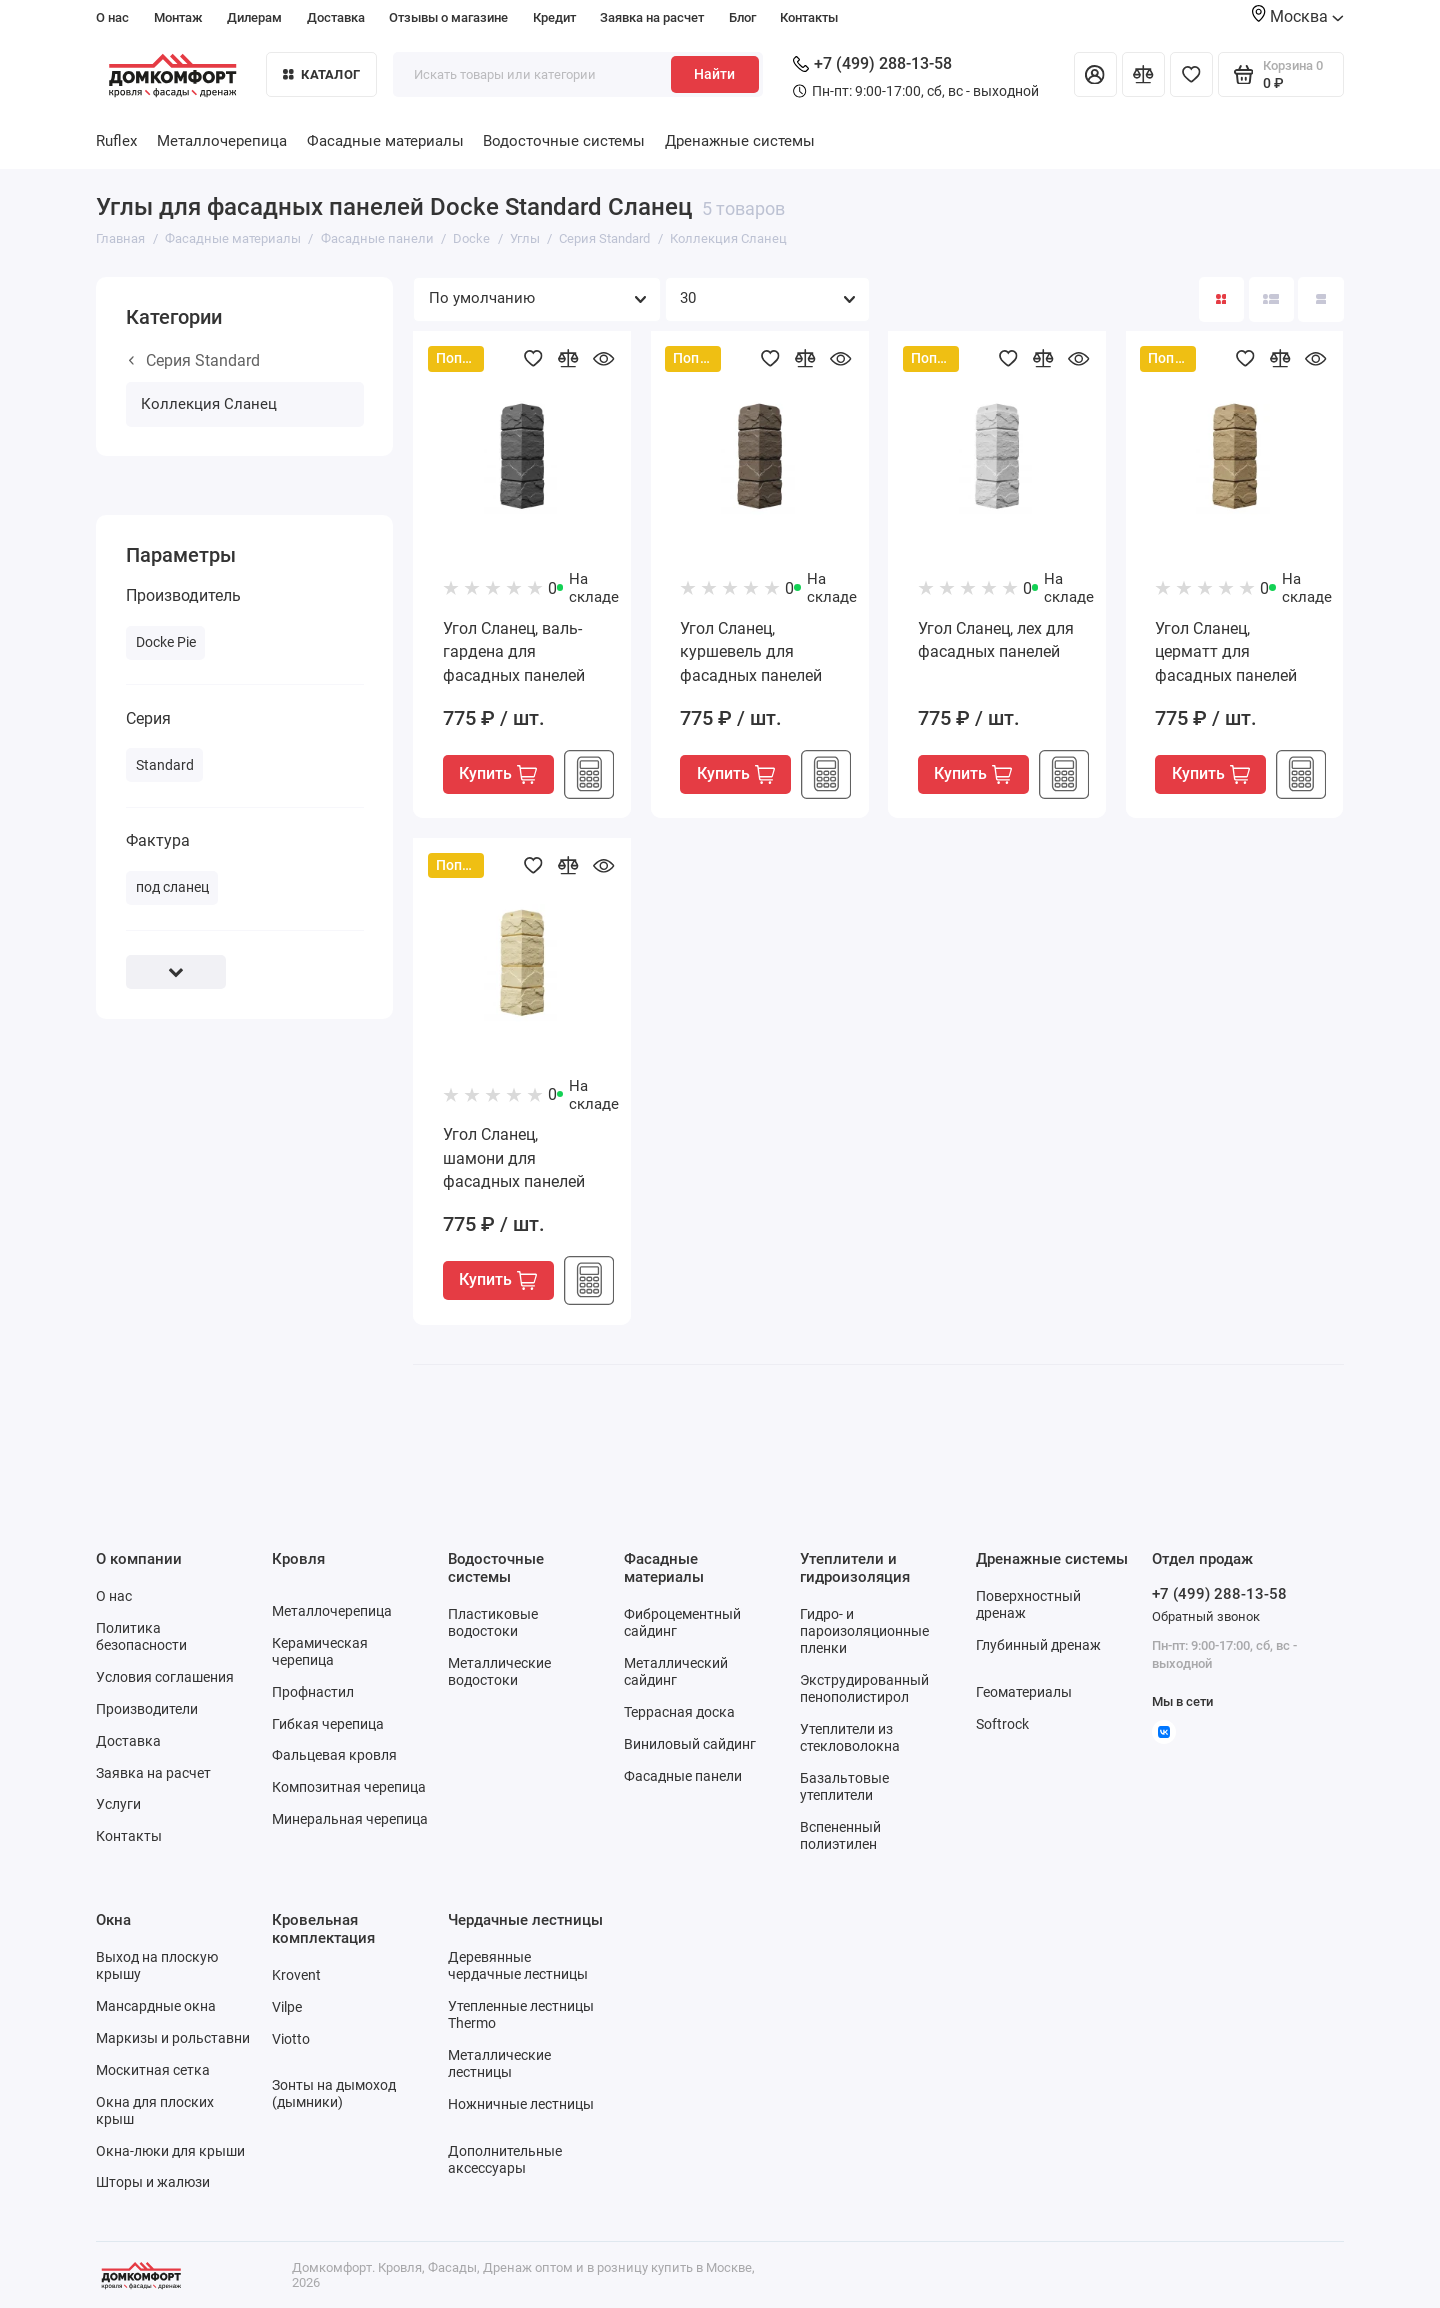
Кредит (554, 17)
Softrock (1002, 1724)
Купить (498, 774)
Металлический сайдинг (676, 1671)
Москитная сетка (153, 2070)
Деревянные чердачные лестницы (518, 1965)
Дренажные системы (740, 141)
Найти (714, 74)
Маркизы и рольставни (173, 2038)
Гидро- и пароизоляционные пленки (864, 1631)
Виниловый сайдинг (690, 1744)
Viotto (291, 2039)
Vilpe (287, 2007)
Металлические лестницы (499, 2063)
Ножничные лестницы (521, 2104)
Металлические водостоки (499, 1671)
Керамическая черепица (320, 1651)
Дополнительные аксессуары (505, 2159)
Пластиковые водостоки (493, 1622)
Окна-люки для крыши (170, 2151)
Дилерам (254, 17)
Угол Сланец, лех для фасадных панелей (996, 640)
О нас (112, 17)
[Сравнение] (1143, 74)
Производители (147, 1709)
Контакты (809, 17)
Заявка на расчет (652, 17)
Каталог (321, 74)
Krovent (296, 1975)
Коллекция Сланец (209, 404)
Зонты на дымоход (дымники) (334, 2093)
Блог (742, 17)
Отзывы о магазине (448, 17)
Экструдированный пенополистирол (864, 1688)
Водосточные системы (564, 141)
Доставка (336, 17)
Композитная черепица (349, 1787)
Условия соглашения (165, 1677)
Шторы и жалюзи (153, 2182)
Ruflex (116, 141)
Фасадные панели (683, 1776)
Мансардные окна (156, 2006)
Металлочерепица (222, 141)
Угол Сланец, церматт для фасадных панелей (1226, 652)
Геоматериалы (1024, 1692)
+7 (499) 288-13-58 (872, 63)
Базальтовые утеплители (844, 1786)
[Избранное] (1191, 74)
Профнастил (313, 1692)
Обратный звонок (1206, 1616)
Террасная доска (679, 1712)
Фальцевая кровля (334, 1755)
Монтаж (178, 17)
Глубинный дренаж (1038, 1645)
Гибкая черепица (328, 1724)
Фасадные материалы (385, 141)
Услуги (118, 1804)
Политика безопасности (141, 1636)
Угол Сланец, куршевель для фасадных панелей (751, 652)
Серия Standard (194, 360)
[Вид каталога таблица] (1320, 299)
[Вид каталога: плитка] (1221, 299)
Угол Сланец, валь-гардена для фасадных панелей (514, 652)
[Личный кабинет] (1095, 74)
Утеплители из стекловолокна (850, 1737)
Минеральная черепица (350, 1819)
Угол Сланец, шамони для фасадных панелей (514, 1158)
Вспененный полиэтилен (840, 1835)
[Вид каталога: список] (1271, 299)
